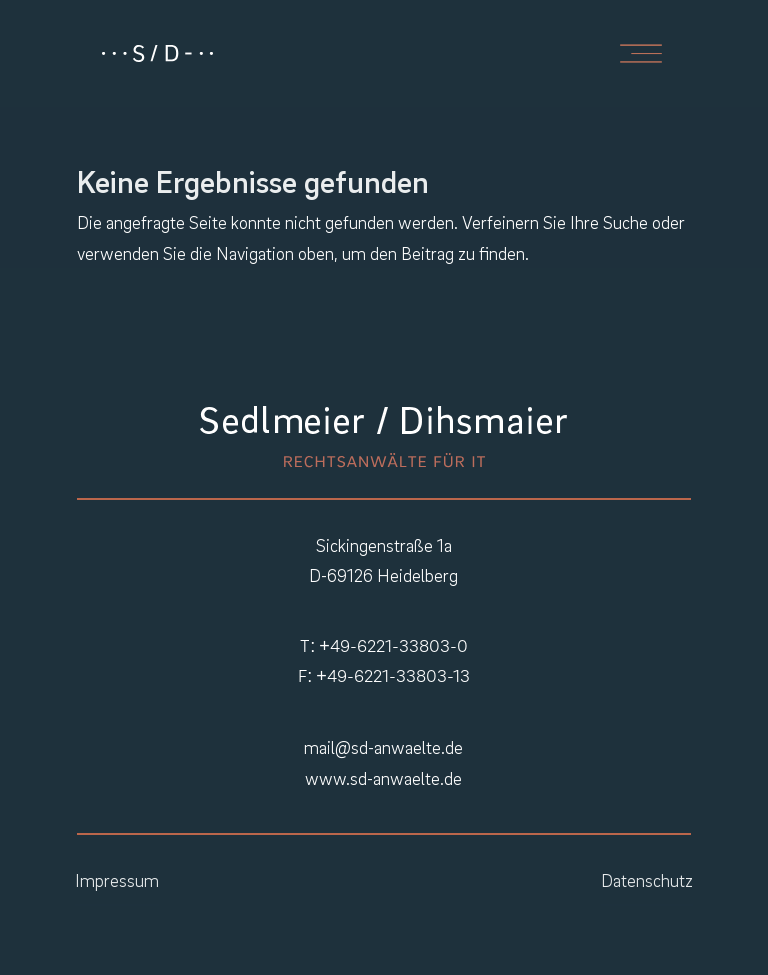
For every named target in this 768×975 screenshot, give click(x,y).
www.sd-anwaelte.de (383, 778)
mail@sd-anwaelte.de (383, 747)
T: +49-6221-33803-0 (384, 645)
